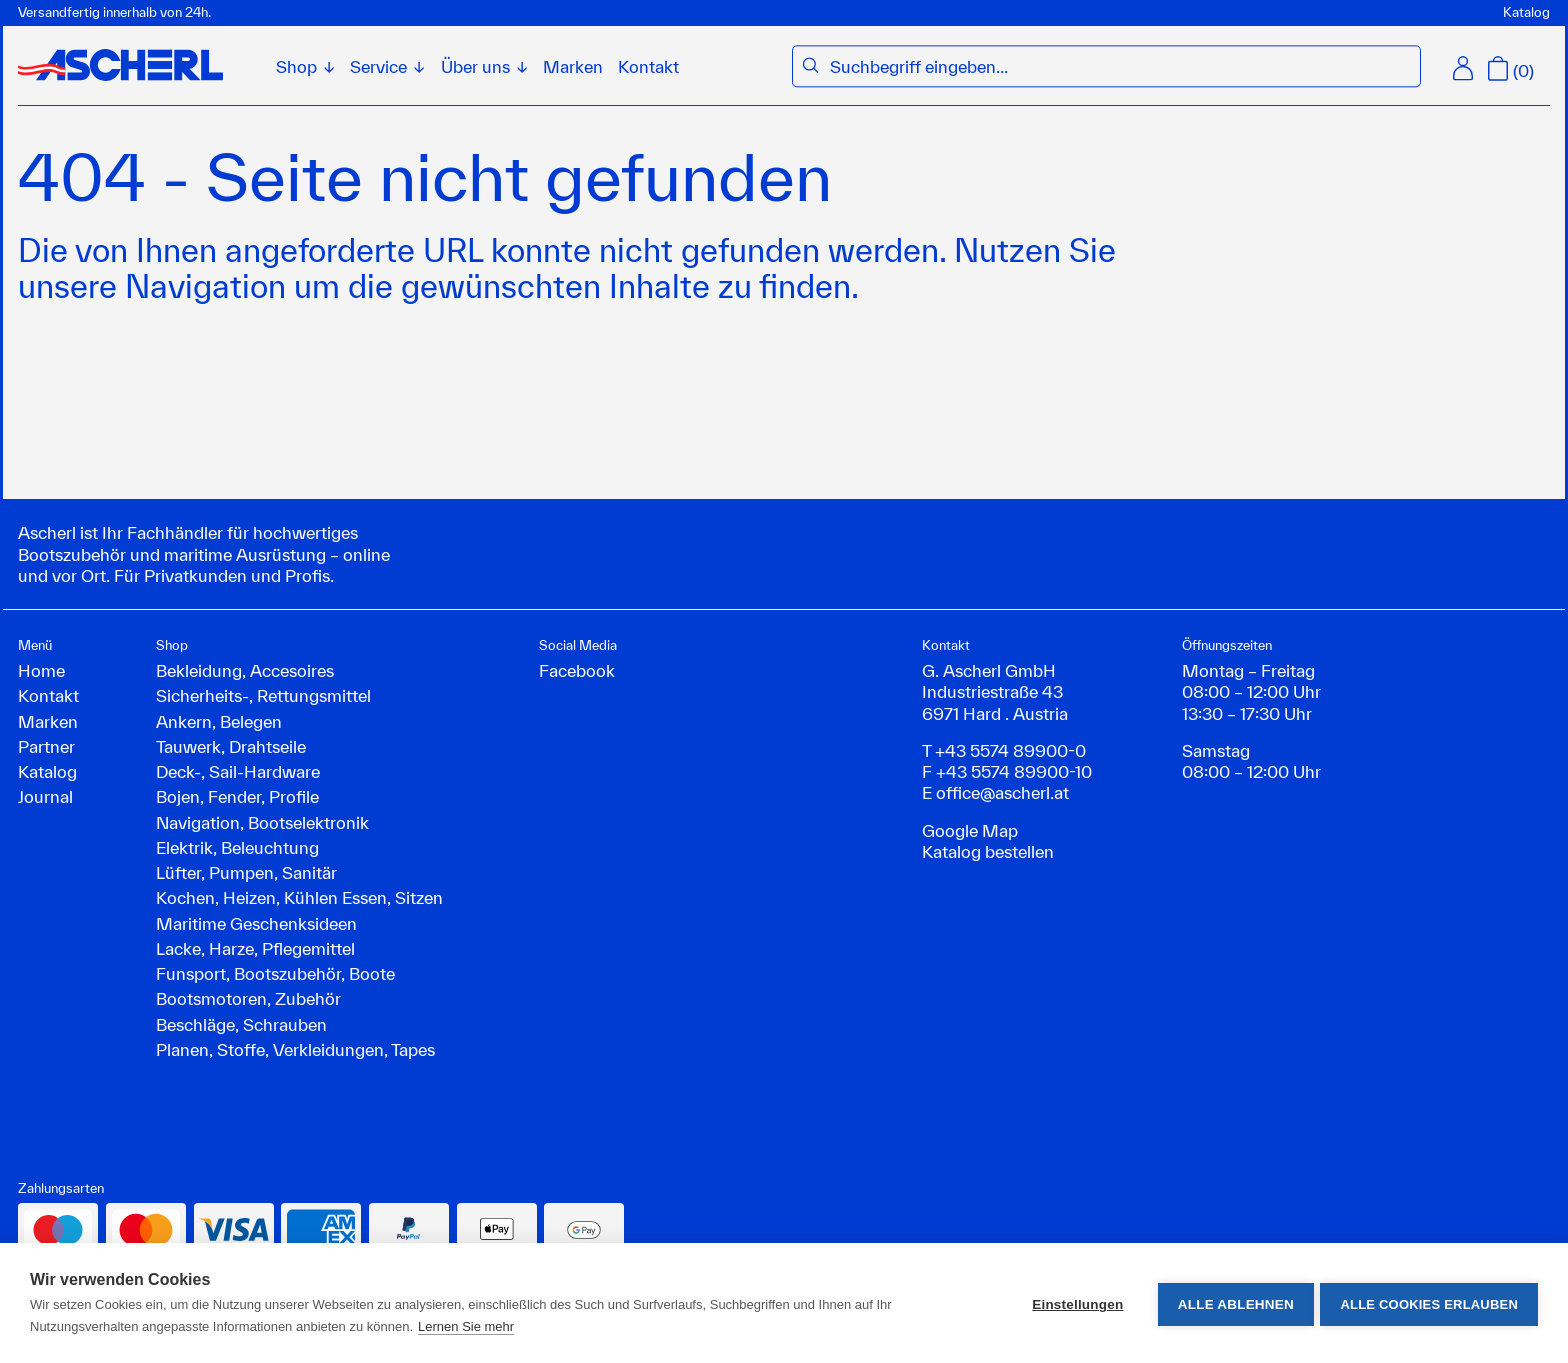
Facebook (577, 670)
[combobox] (1119, 66)
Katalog (1526, 12)
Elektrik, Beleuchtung (237, 847)
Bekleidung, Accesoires (245, 670)
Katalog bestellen (988, 851)
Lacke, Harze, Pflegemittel (255, 948)
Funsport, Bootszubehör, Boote (275, 973)
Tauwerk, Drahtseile (231, 746)
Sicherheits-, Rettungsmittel (263, 695)
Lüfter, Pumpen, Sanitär (246, 872)
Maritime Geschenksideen (256, 923)
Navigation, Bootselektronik (262, 822)
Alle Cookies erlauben (1429, 1303)
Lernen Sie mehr (466, 1326)
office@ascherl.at (1002, 792)
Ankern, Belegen (219, 721)
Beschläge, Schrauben (241, 1024)
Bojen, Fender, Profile (237, 796)
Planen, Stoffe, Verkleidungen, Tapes (295, 1049)
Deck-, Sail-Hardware (238, 771)
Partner (46, 746)
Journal (45, 796)
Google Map (970, 830)
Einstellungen (1074, 1303)
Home (41, 670)
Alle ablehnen (1232, 1303)
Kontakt (648, 66)
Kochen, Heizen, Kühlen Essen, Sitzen (299, 897)
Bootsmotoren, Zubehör (248, 998)
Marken (573, 66)
